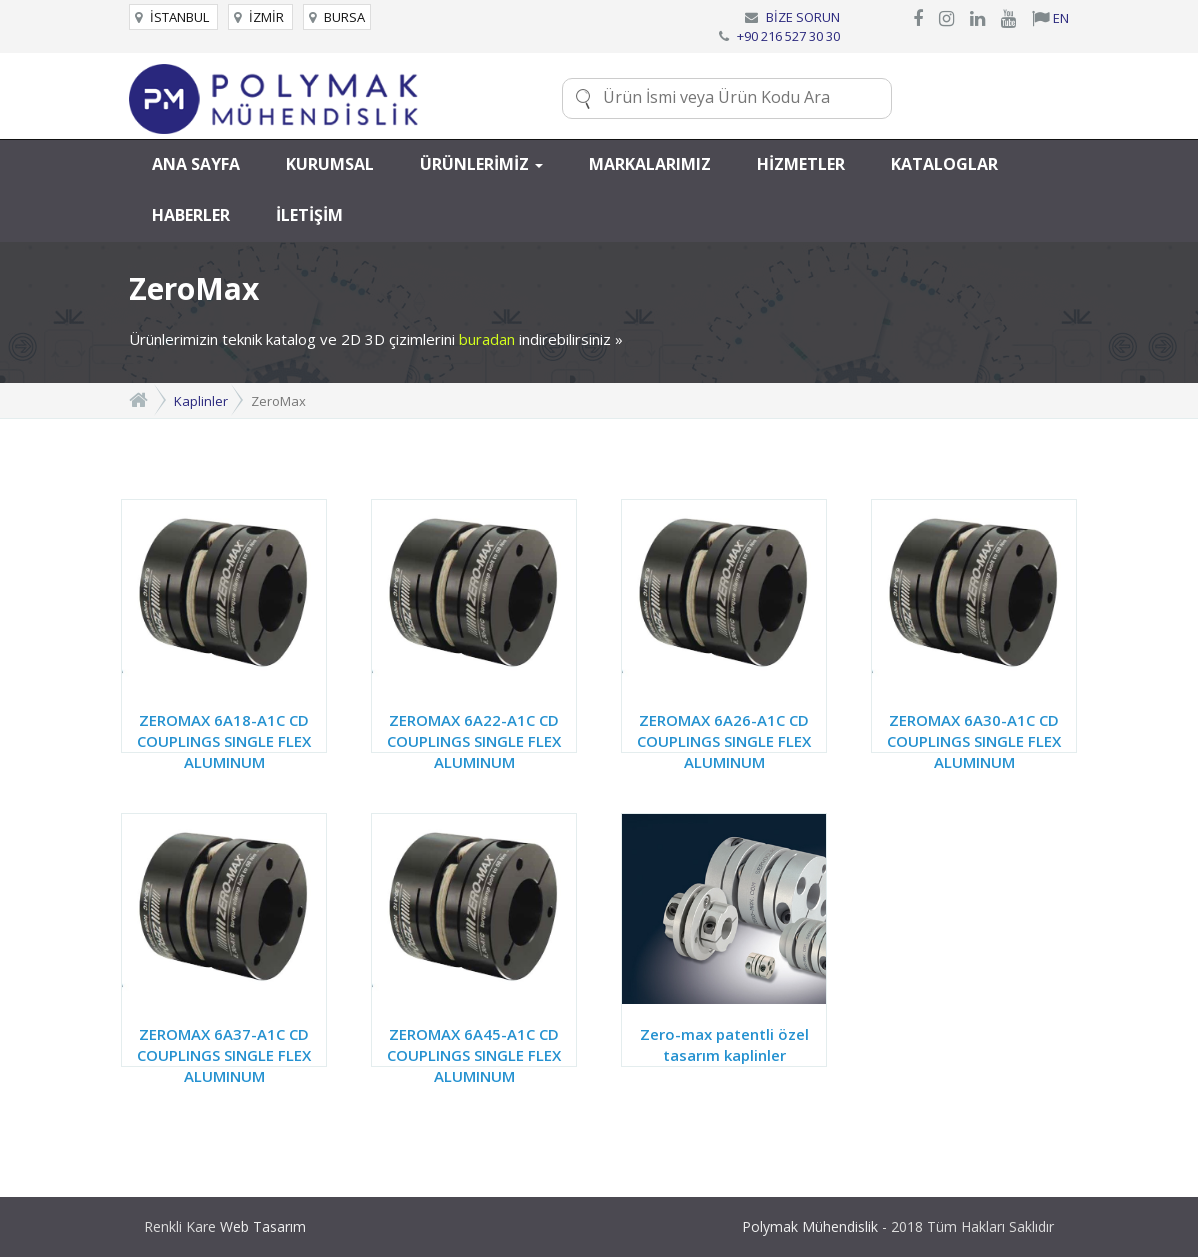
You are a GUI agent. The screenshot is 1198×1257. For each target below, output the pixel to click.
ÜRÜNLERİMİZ (481, 164)
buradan (487, 339)
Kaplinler (201, 401)
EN (1050, 18)
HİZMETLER (801, 164)
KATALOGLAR (944, 164)
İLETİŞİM (309, 215)
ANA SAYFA (196, 164)
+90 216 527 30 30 (788, 36)
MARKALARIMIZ (650, 164)
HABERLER (191, 215)
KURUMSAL (330, 164)
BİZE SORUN (803, 17)
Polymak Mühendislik (810, 1226)
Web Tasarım (263, 1226)
